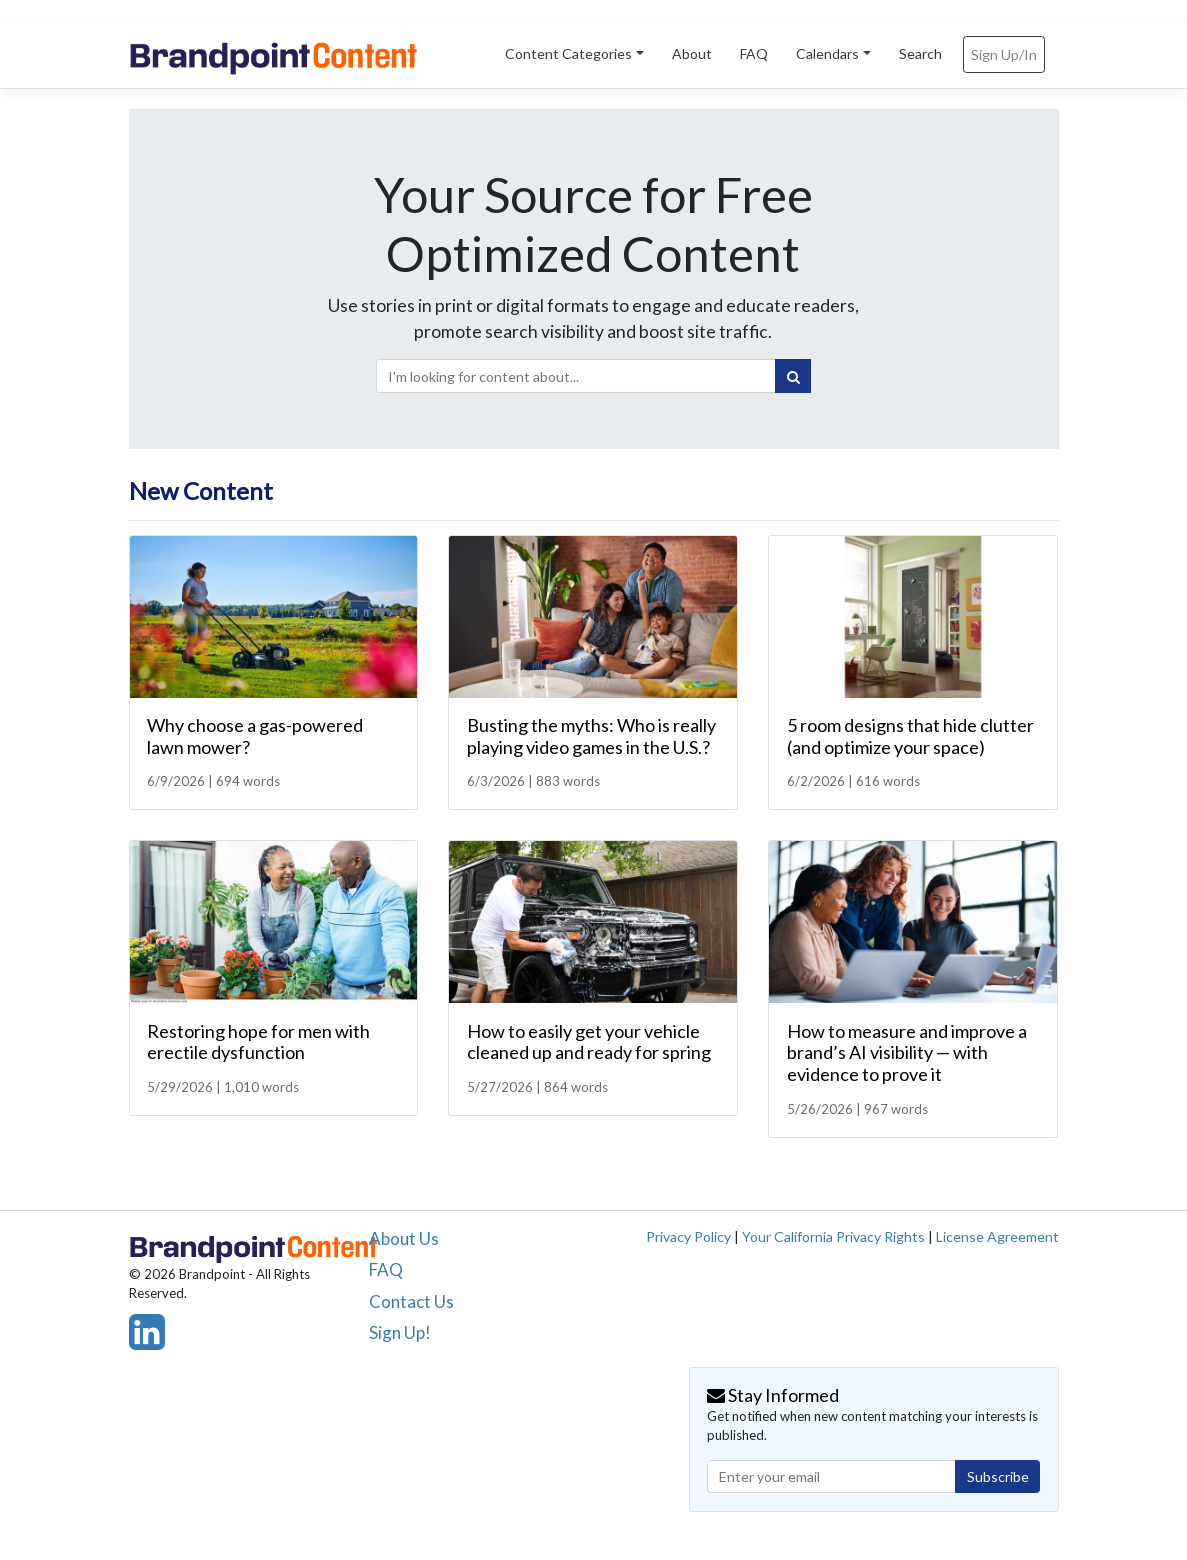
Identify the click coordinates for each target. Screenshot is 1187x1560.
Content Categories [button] (568, 53)
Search (920, 53)
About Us (404, 1238)
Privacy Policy (688, 1236)
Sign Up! (400, 1332)
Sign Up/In (1004, 54)
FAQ (754, 53)
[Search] (793, 376)
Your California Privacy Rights (833, 1236)
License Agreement (997, 1236)
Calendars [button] (827, 53)
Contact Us (411, 1301)
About (692, 53)
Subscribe (998, 1476)
